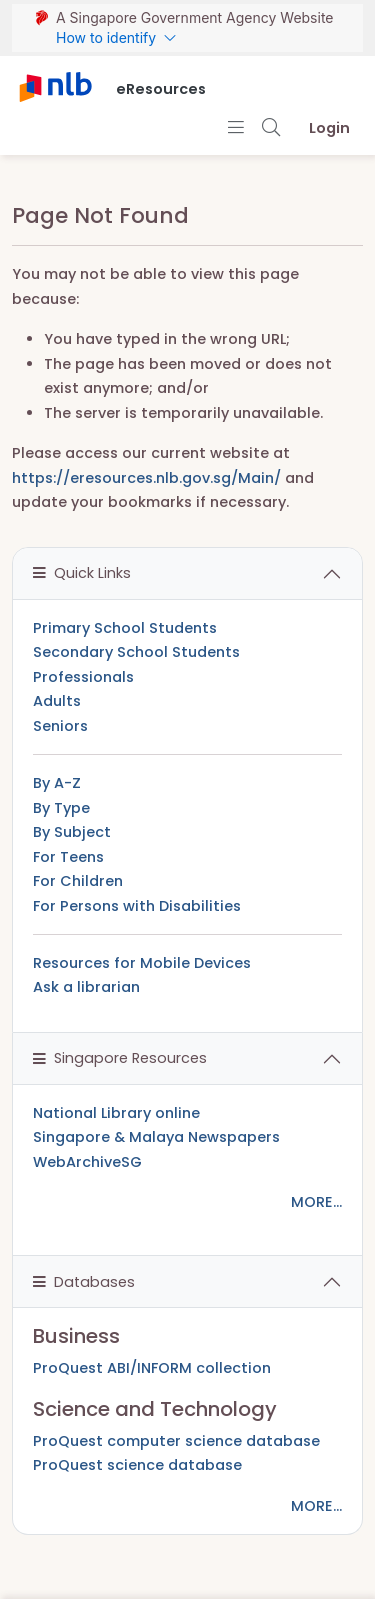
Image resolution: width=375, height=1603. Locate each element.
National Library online (116, 1113)
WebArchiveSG (87, 1162)
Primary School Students (125, 628)
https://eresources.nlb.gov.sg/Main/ (146, 478)
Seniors (60, 726)
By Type (61, 808)
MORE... (316, 1202)
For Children (78, 881)
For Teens (68, 857)
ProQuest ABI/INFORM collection (152, 1368)
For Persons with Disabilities (137, 906)
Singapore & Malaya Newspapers (156, 1137)
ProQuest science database (137, 1465)
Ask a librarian (86, 987)
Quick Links (82, 573)
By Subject (72, 832)
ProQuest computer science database (176, 1441)
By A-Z (57, 783)
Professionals (83, 677)
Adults (57, 701)
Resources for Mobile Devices (142, 963)
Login (329, 128)
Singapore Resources (120, 1058)
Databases (84, 1282)
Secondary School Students (136, 652)
